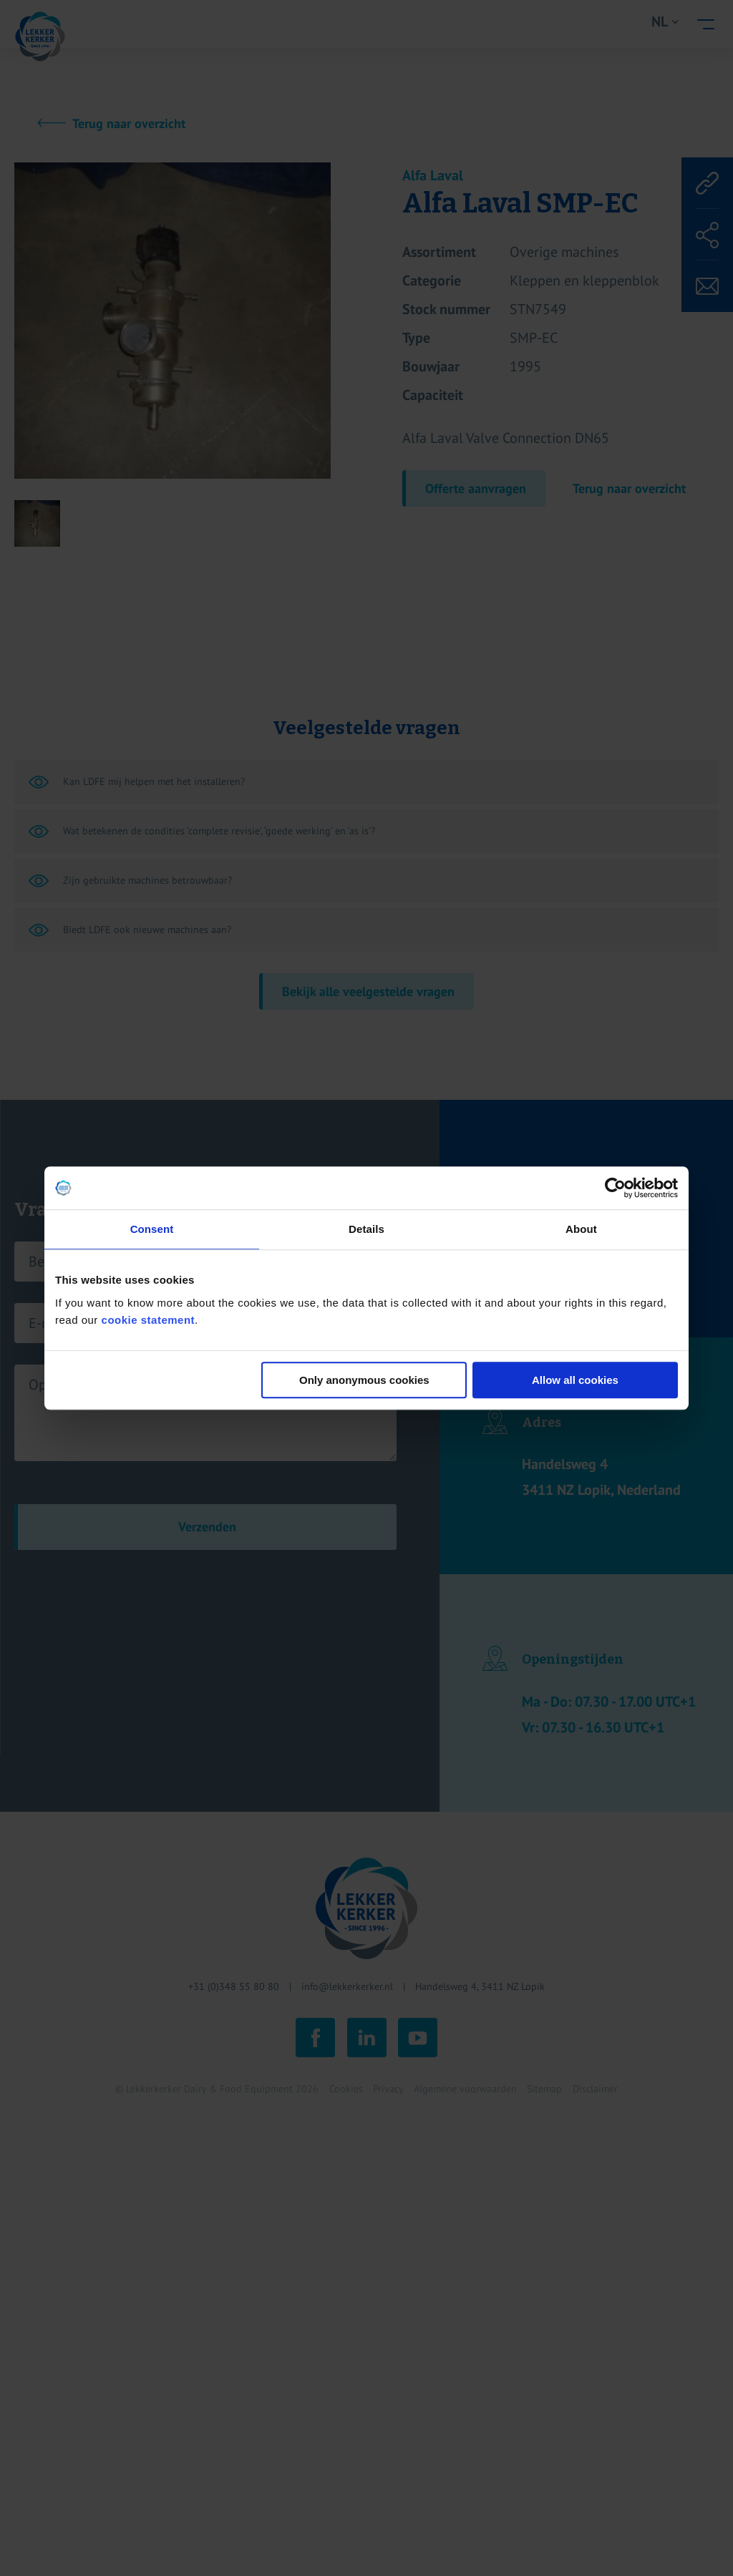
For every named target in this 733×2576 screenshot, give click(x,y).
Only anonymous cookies (364, 1380)
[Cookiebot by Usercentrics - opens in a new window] (615, 1188)
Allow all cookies (575, 1380)
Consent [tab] (152, 1229)
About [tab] (581, 1229)
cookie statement (148, 1320)
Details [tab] (366, 1229)
